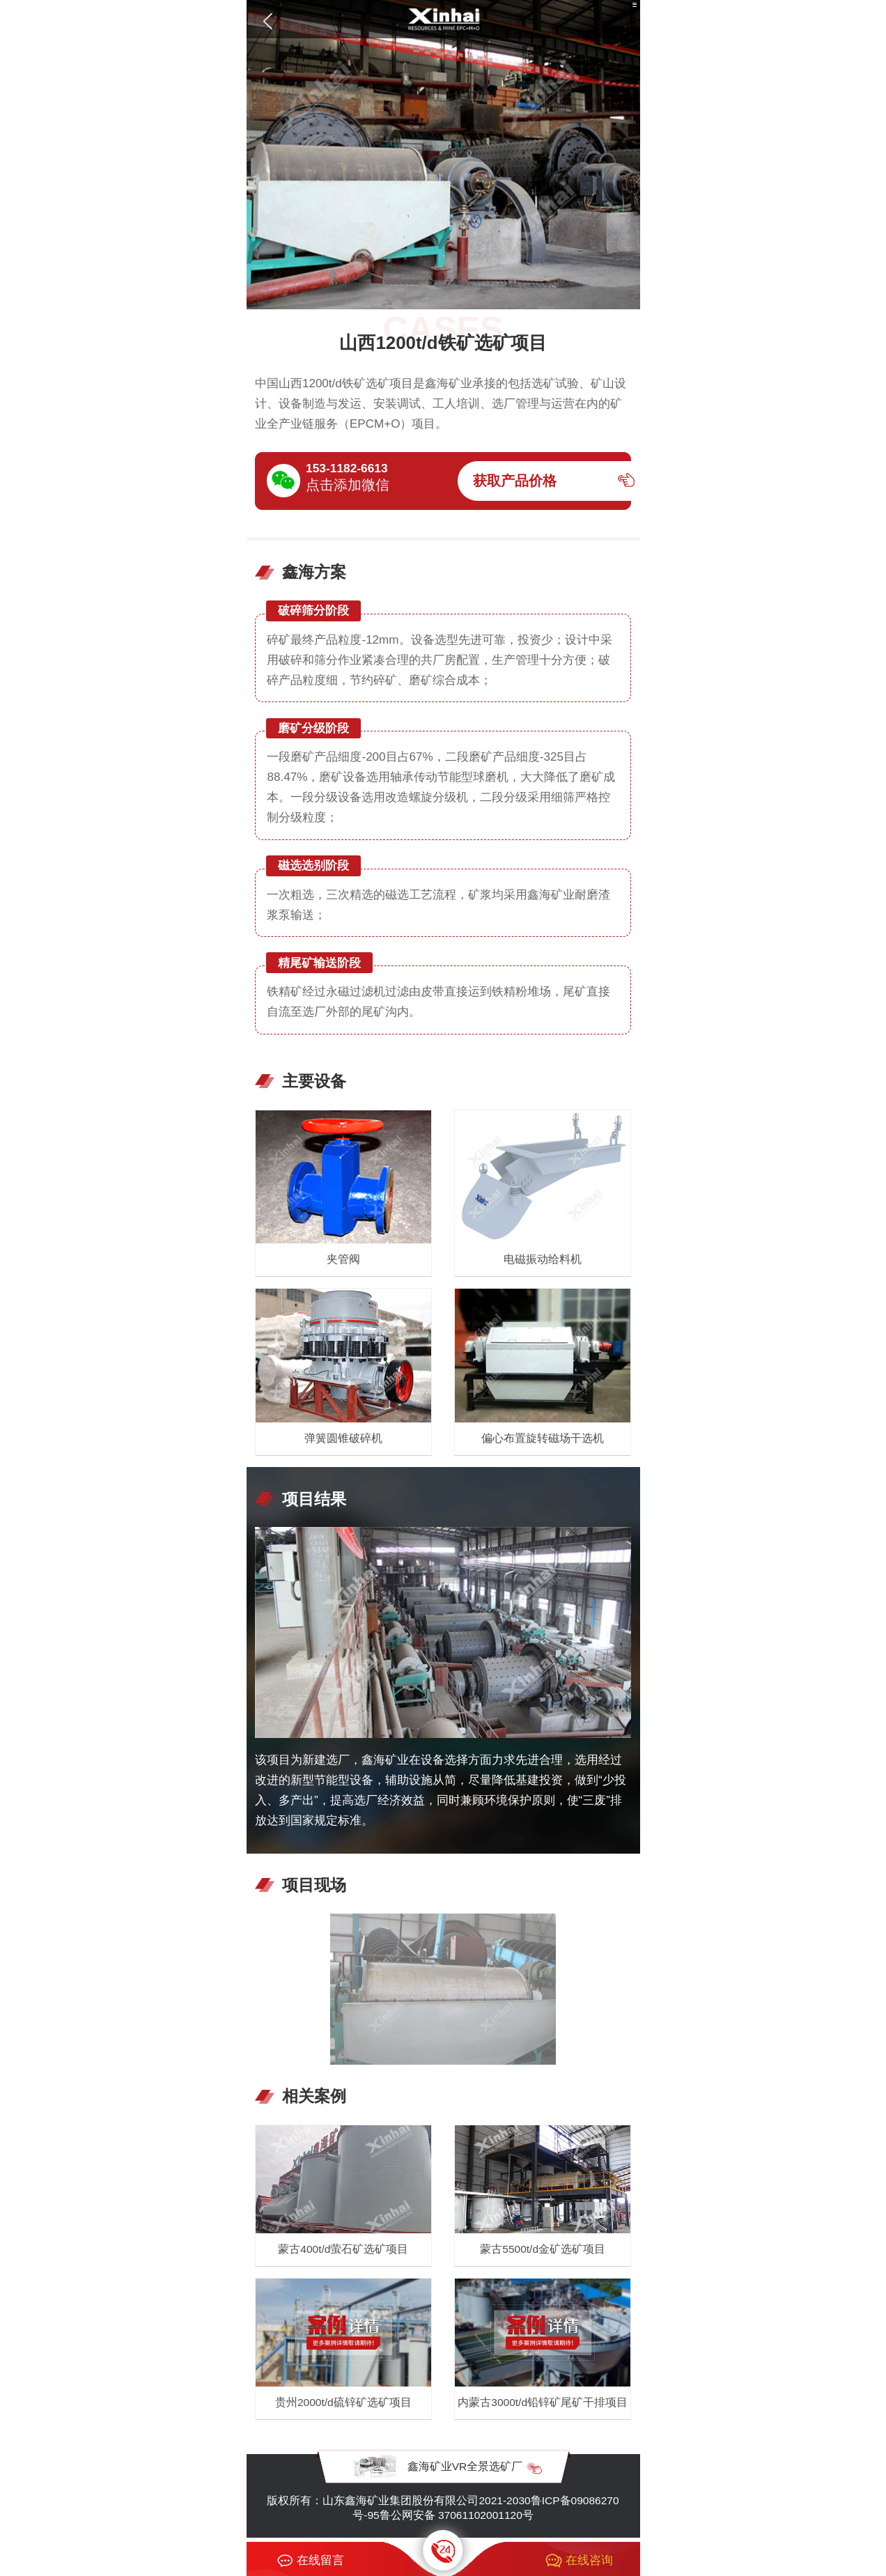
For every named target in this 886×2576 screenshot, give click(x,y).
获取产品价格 (515, 480)
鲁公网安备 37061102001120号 (457, 2515)
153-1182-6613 (347, 468)
